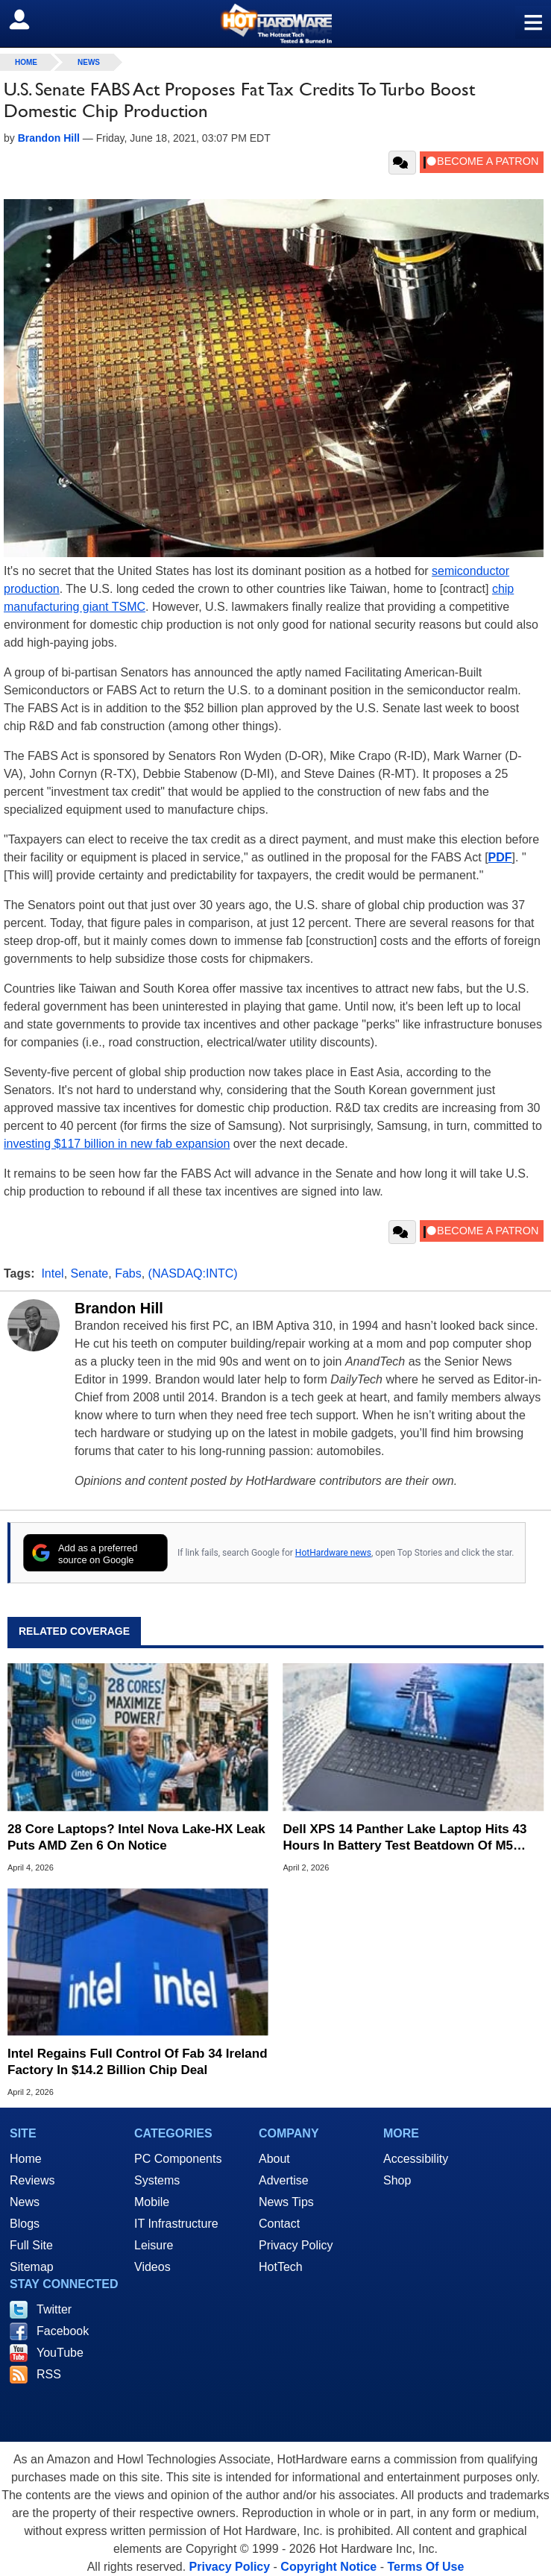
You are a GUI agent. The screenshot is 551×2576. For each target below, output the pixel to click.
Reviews (32, 2180)
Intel (52, 1273)
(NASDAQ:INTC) (193, 1273)
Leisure (153, 2245)
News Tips (286, 2202)
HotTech (281, 2267)
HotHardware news (333, 1553)
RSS (49, 2374)
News (89, 62)
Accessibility (415, 2158)
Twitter (54, 2309)
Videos (152, 2267)
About (274, 2158)
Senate (90, 1273)
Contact (279, 2223)
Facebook (63, 2331)
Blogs (25, 2223)
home (26, 62)
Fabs (128, 1273)
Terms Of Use (425, 2566)
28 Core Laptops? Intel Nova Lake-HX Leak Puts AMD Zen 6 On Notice (136, 1837)
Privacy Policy (296, 2245)
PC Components (177, 2158)
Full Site (31, 2245)
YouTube (60, 2352)
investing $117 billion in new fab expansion (117, 1143)
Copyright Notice (328, 2566)
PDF (500, 857)
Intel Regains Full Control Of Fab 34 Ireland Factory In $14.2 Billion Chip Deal (137, 2061)
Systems (157, 2180)
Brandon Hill (119, 1308)
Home (26, 2158)
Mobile (151, 2202)
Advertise (284, 2180)
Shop (397, 2180)
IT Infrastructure (176, 2223)
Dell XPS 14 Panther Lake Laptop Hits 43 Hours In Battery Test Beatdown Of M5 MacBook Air (405, 1838)
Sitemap (32, 2267)
